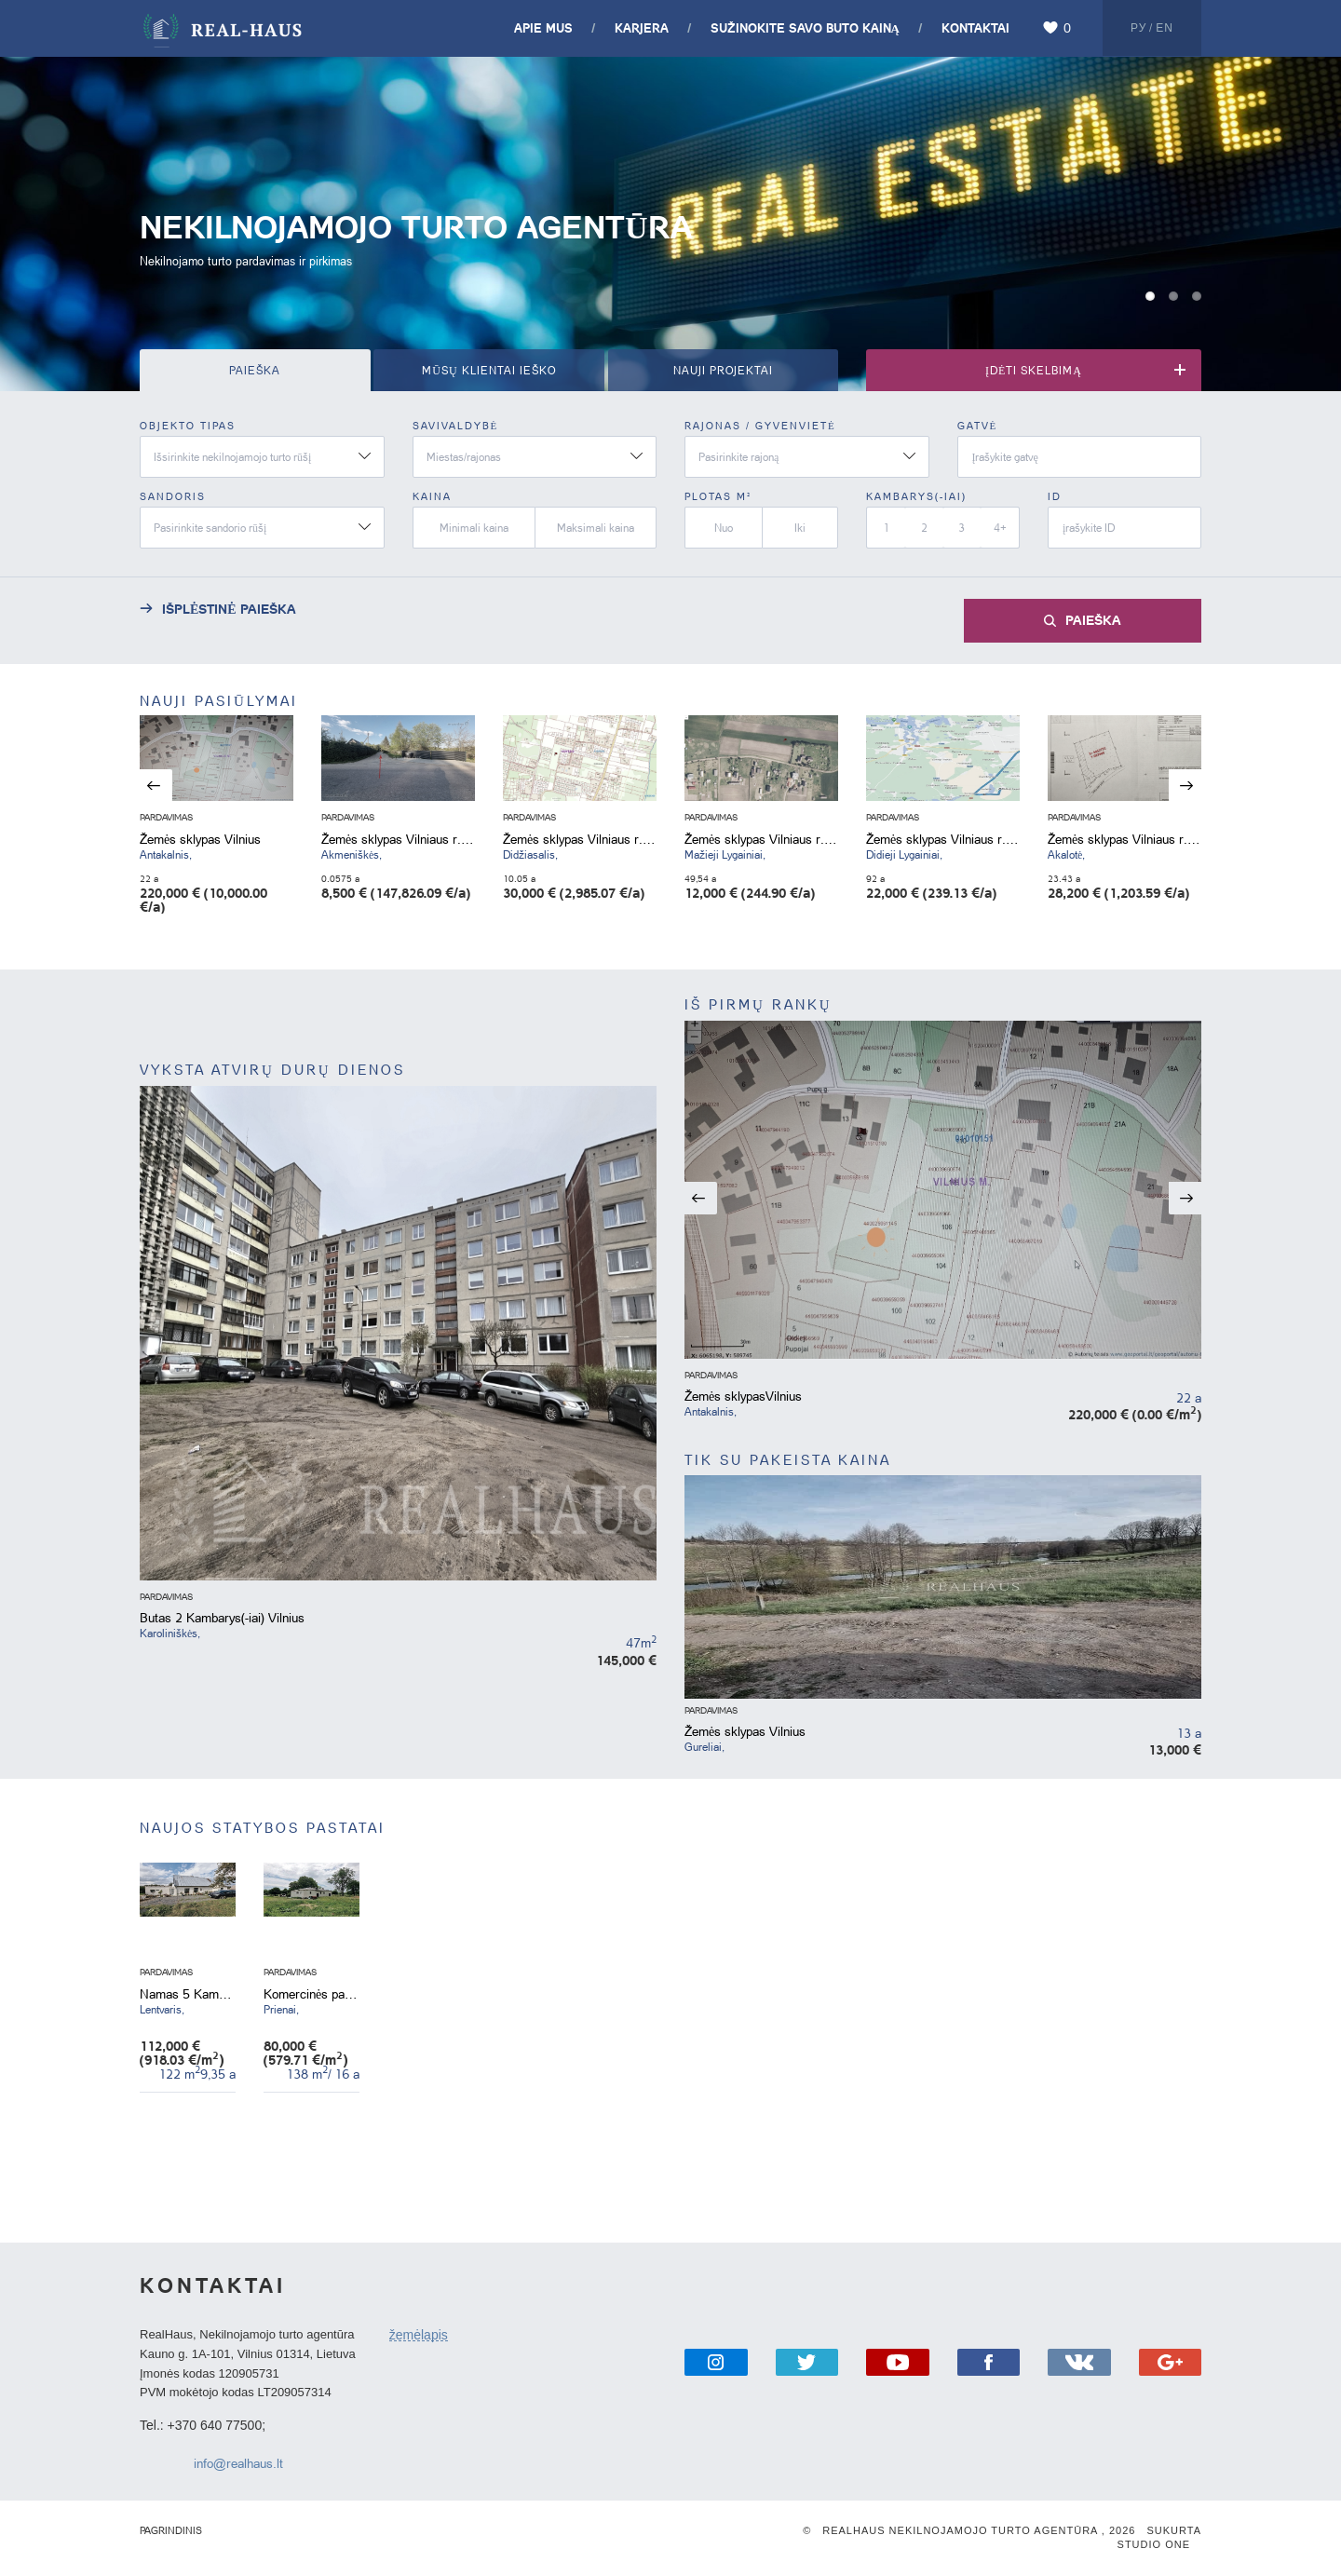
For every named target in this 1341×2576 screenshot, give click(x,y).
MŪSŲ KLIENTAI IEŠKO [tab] (488, 370)
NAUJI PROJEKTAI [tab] (723, 370)
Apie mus (543, 27)
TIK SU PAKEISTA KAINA (787, 1460)
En (1164, 27)
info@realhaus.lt (238, 2463)
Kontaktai (975, 27)
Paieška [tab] (254, 370)
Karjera (642, 27)
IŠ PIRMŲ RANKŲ (758, 1004)
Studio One (1154, 2544)
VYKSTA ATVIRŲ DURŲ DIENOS (272, 1069)
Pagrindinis (171, 2530)
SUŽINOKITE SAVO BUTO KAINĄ (805, 27)
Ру (1138, 27)
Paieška (1093, 619)
